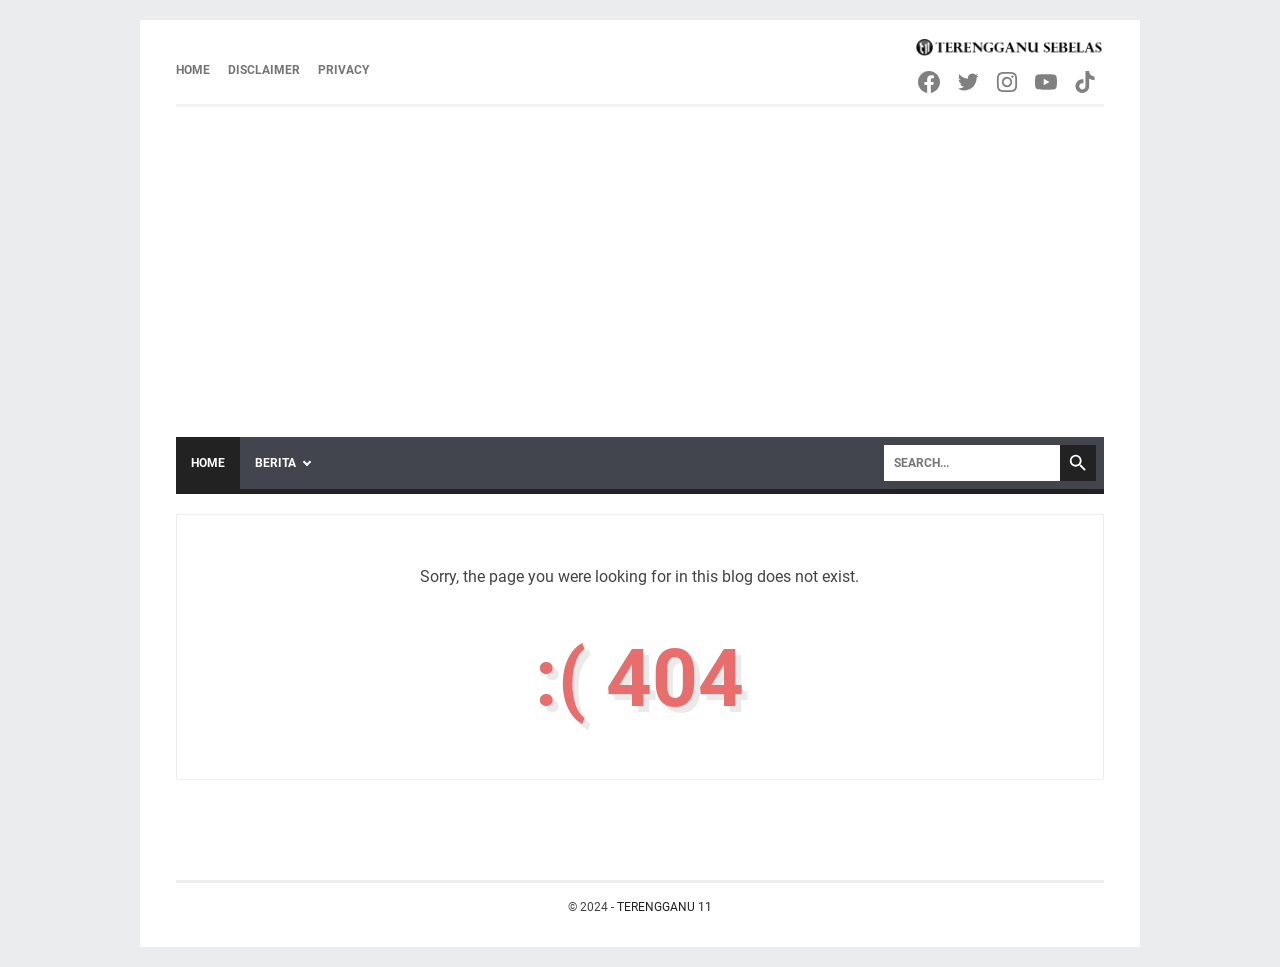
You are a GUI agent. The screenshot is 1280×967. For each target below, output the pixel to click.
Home (193, 70)
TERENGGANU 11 (664, 907)
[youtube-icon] (1047, 82)
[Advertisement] (640, 257)
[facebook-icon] (930, 82)
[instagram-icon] (1008, 82)
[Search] (972, 463)
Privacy (343, 70)
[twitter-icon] (969, 82)
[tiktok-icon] (1086, 82)
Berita (275, 463)
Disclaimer (264, 70)
